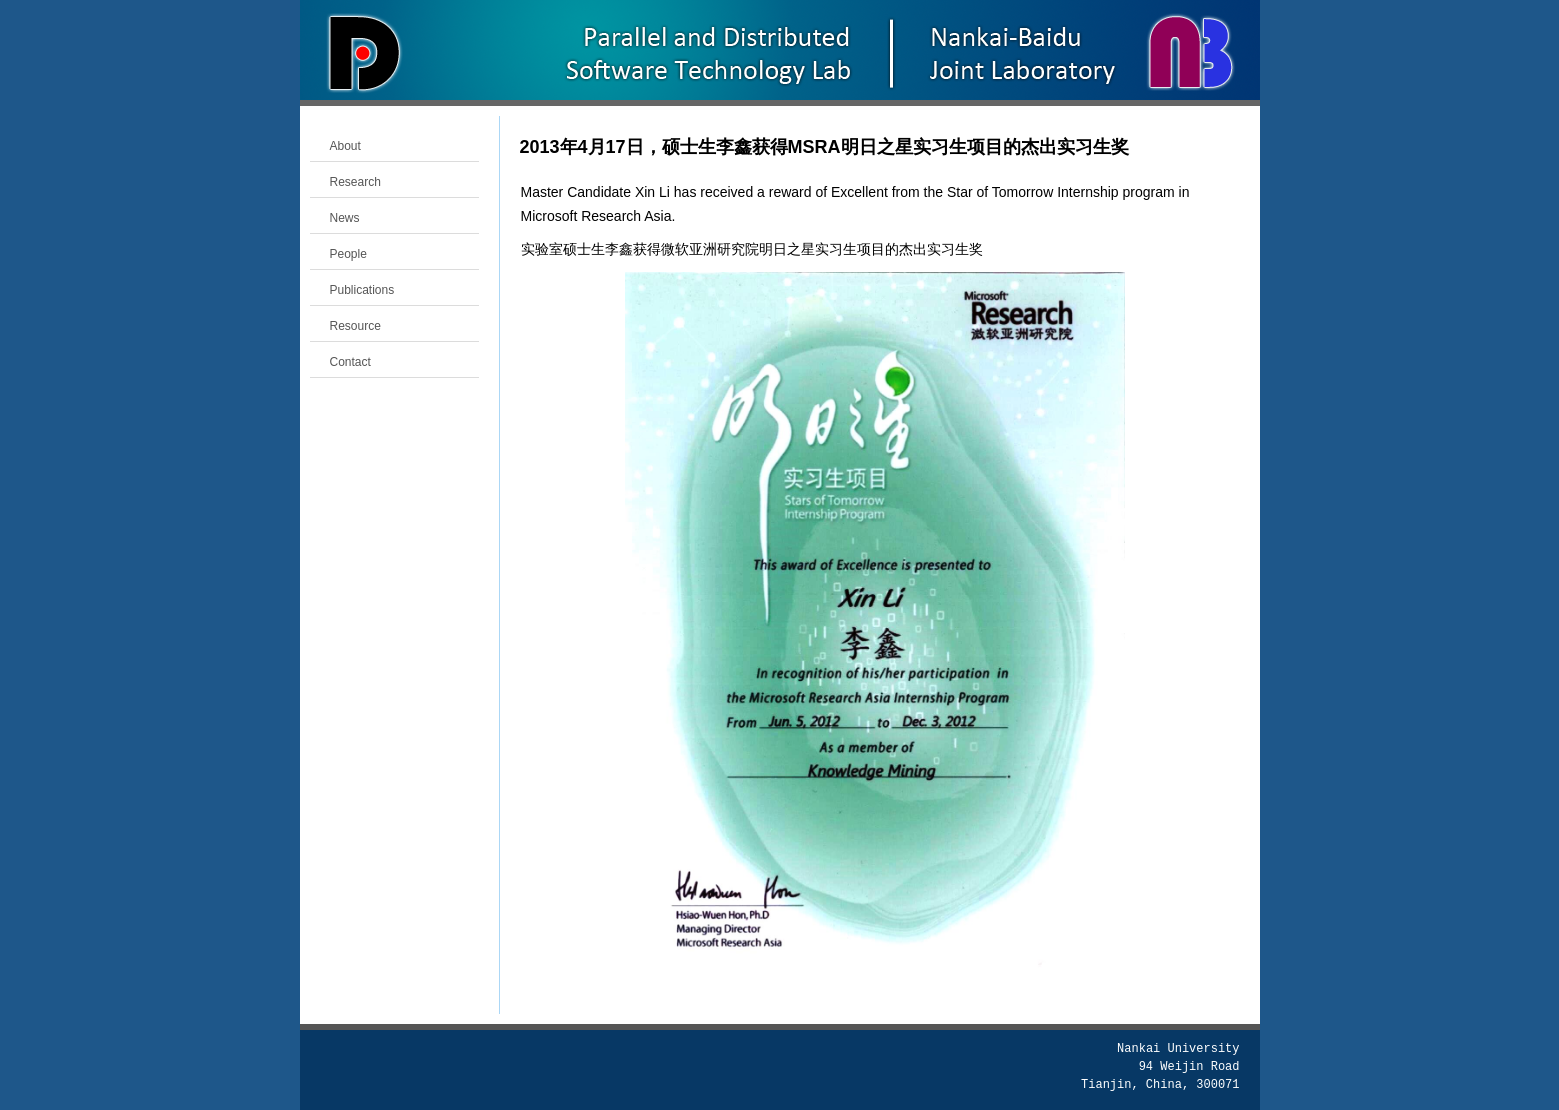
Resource (355, 326)
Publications (362, 290)
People (348, 254)
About (345, 146)
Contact (350, 362)
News (345, 218)
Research (355, 182)
